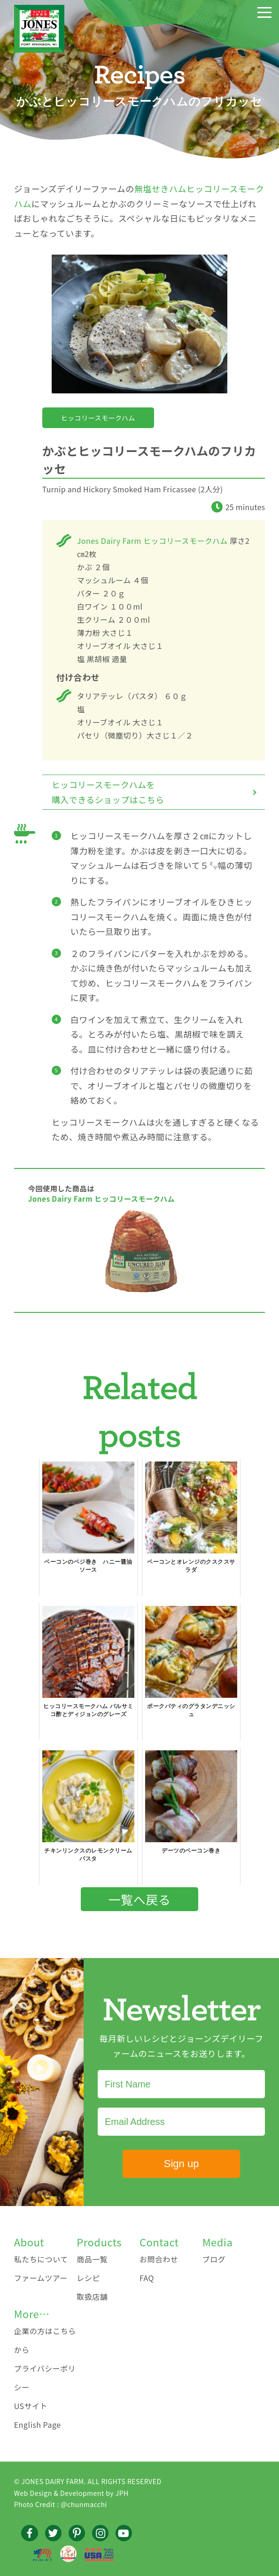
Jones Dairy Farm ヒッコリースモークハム (152, 540)
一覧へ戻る (139, 1899)
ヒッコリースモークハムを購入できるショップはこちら (108, 792)
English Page (37, 2424)
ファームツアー (41, 2277)
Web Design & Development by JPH (71, 2493)
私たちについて (41, 2259)
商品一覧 (92, 2259)
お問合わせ (159, 2259)
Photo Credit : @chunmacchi (60, 2504)
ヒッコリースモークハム (98, 417)
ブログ (214, 2259)
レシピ (88, 2277)
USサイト (30, 2405)
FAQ (147, 2277)
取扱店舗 (92, 2296)
